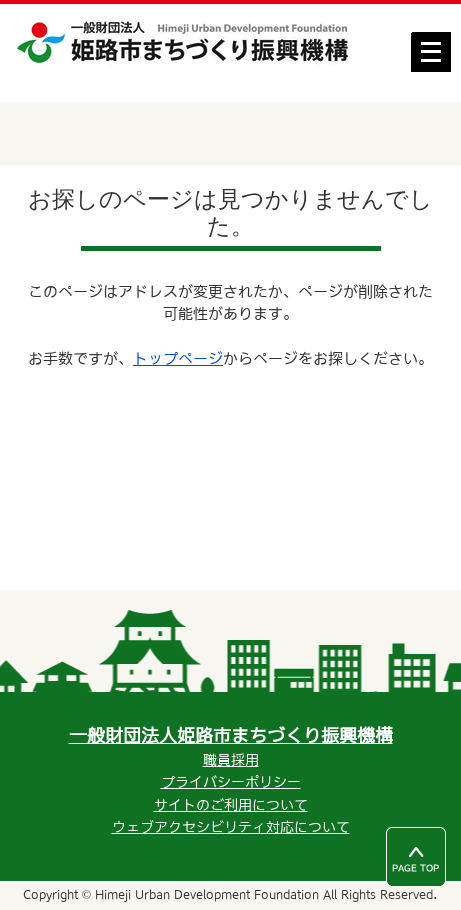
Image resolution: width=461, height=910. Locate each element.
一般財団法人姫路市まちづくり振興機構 (231, 735)
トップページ (178, 358)
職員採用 (231, 760)
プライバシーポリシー (231, 782)
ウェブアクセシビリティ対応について (231, 827)
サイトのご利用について (231, 805)
